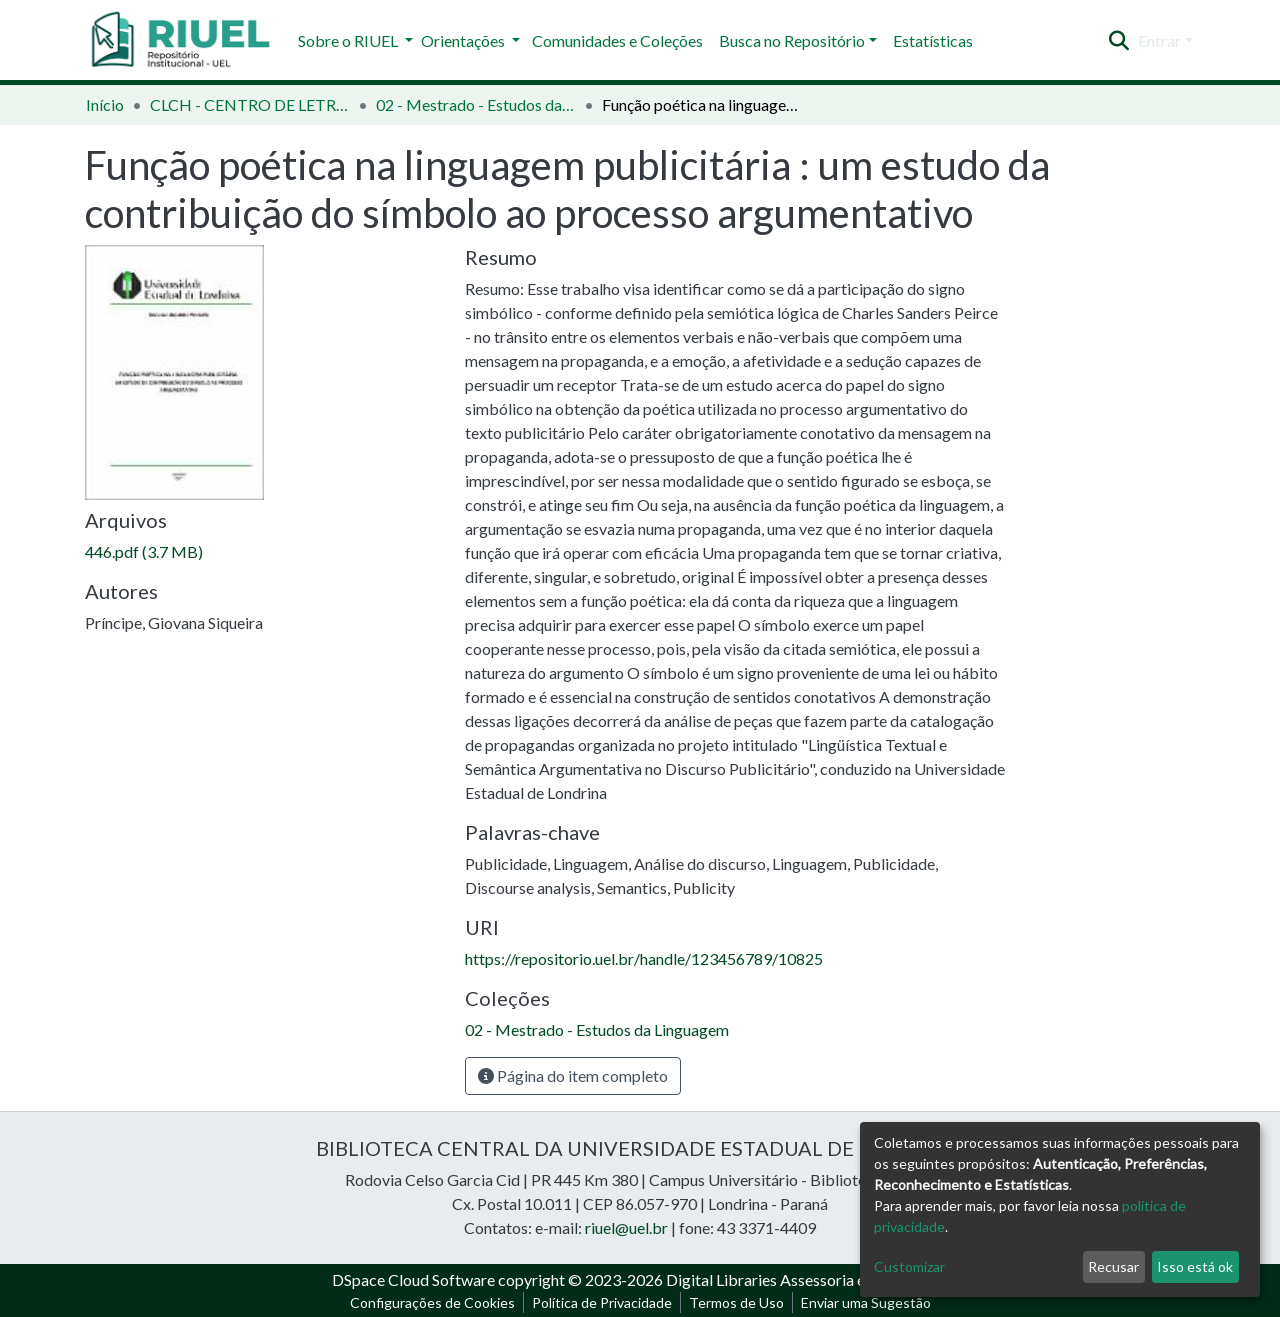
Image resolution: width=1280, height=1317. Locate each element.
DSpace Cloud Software (413, 1279)
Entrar (1159, 40)
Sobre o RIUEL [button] (349, 40)
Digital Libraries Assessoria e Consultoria (807, 1279)
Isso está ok (1195, 1266)
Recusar (1113, 1266)
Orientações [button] (464, 40)
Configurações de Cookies (432, 1302)
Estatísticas (933, 40)
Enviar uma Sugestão (866, 1302)
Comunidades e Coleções (617, 40)
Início (105, 104)
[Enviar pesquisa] (1119, 41)
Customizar (909, 1266)
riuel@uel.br (626, 1227)
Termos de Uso (736, 1302)
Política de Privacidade (602, 1302)
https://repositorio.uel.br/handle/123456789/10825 (644, 958)
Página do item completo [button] (573, 1075)
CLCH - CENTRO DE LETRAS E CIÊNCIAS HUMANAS (250, 104)
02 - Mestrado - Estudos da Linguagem (476, 104)
